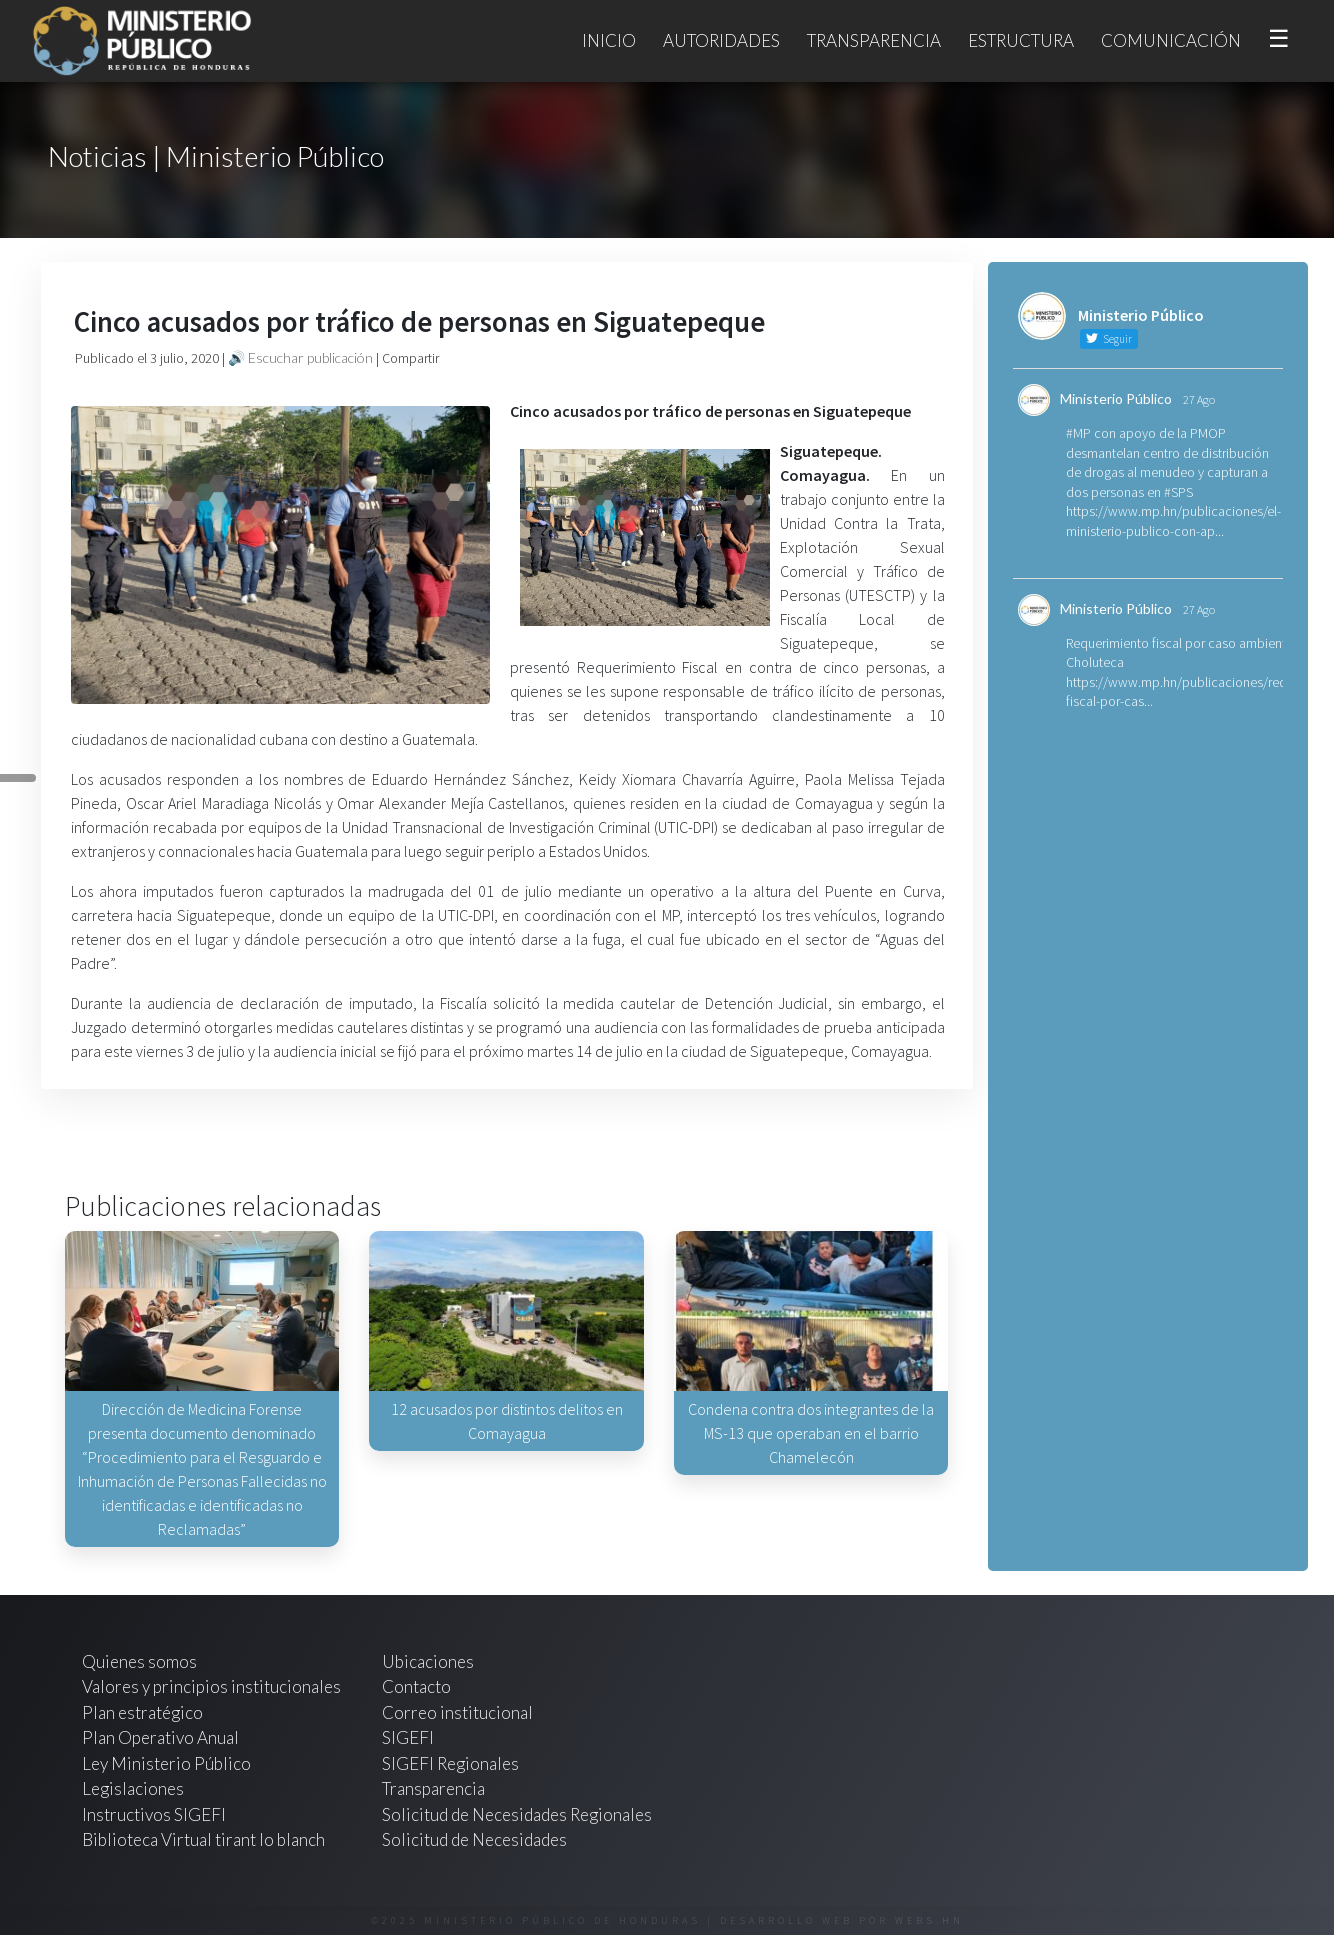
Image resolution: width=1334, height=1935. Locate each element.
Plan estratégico (144, 1712)
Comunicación (1171, 40)
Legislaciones (133, 1788)
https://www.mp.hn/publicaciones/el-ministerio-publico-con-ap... (1173, 521)
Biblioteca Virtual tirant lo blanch (203, 1839)
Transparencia (874, 40)
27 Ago (1199, 399)
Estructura (1021, 40)
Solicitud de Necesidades (474, 1839)
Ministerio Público (1116, 398)
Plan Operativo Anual (160, 1737)
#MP (1078, 433)
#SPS (1178, 492)
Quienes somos (139, 1661)
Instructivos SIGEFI (154, 1814)
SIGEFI (408, 1737)
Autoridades (721, 40)
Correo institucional (457, 1712)
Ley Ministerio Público (166, 1763)
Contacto (416, 1686)
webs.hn (929, 1920)
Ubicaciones (428, 1661)
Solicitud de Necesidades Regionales (517, 1814)
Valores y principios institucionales (211, 1686)
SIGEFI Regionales (450, 1763)
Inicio (609, 40)
